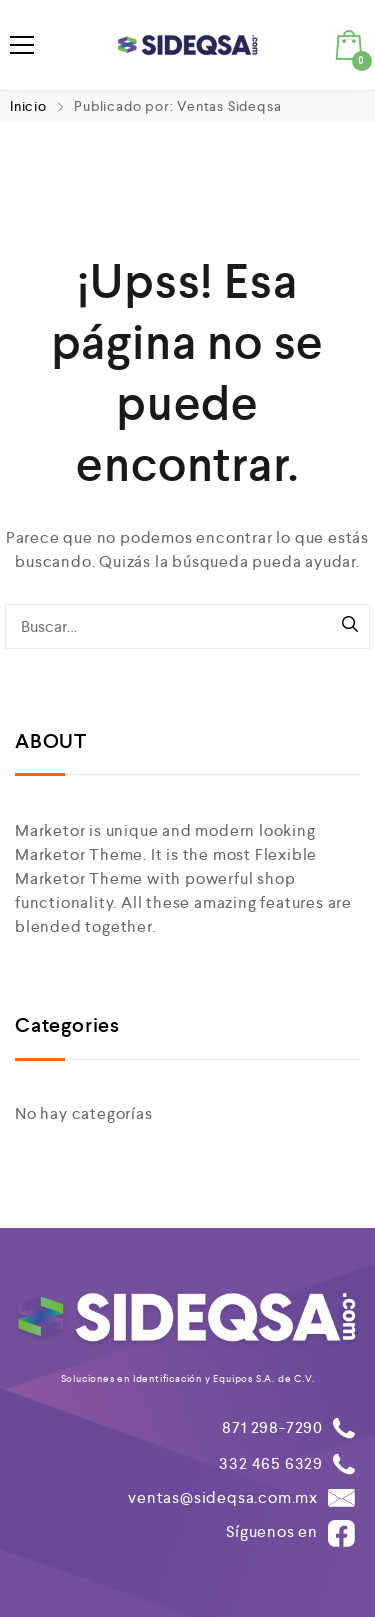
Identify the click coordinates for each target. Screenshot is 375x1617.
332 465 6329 (271, 1463)
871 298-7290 (272, 1427)
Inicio (30, 106)
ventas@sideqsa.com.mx (223, 1497)
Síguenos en (290, 1533)
